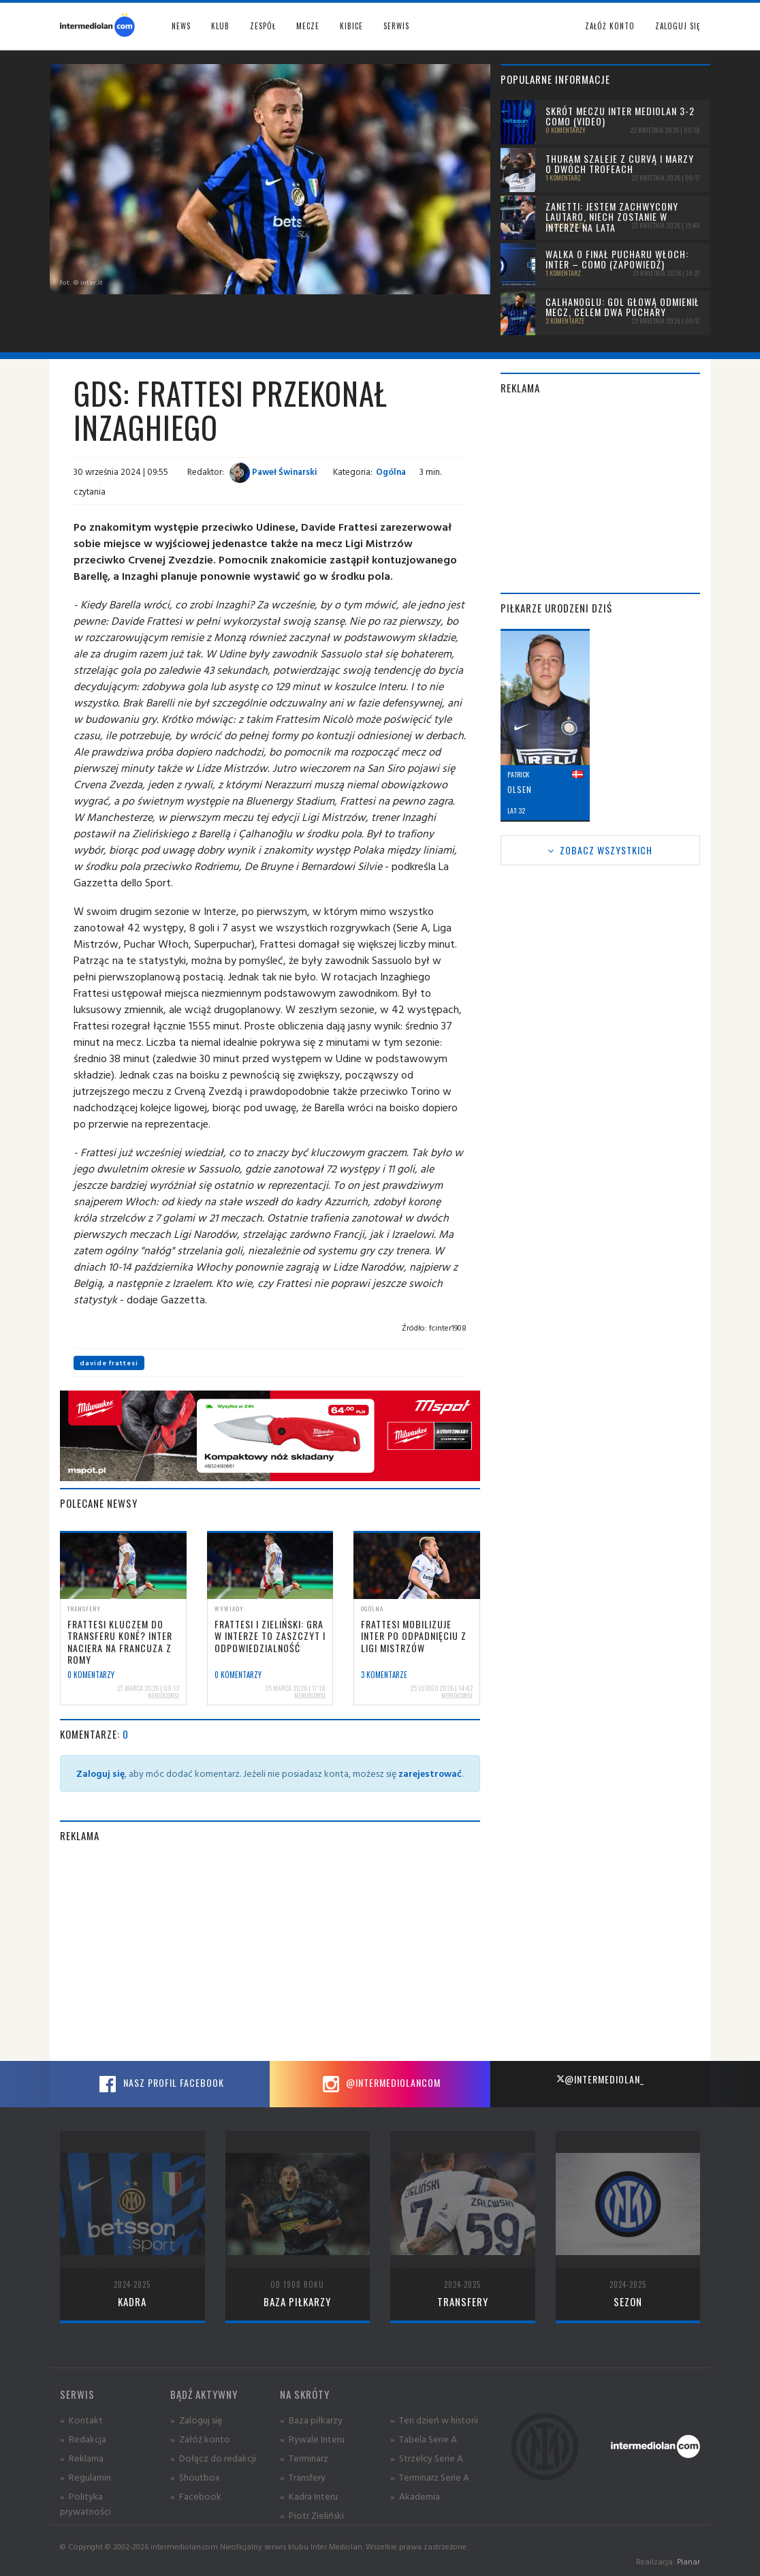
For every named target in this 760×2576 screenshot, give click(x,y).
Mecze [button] (307, 25)
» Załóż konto (200, 2439)
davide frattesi (109, 1363)
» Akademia (415, 2496)
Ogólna (391, 471)
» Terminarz (304, 2458)
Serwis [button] (396, 25)
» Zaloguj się (196, 2419)
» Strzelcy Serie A (426, 2458)
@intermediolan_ (600, 2079)
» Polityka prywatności (85, 2503)
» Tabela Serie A (423, 2439)
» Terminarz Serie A (429, 2477)
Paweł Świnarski (273, 471)
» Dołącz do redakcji (213, 2458)
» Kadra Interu (309, 2496)
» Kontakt (81, 2419)
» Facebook (195, 2496)
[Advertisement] (270, 1952)
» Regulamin (85, 2477)
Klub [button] (220, 25)
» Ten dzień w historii (434, 2419)
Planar (688, 2561)
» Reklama (82, 2458)
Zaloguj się (677, 25)
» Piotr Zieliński (312, 2515)
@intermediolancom (380, 2084)
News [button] (181, 25)
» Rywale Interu (312, 2439)
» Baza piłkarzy (311, 2419)
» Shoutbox (195, 2477)
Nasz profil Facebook (160, 2084)
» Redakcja (83, 2439)
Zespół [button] (263, 25)
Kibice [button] (351, 25)
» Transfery (303, 2477)
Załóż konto (610, 25)
